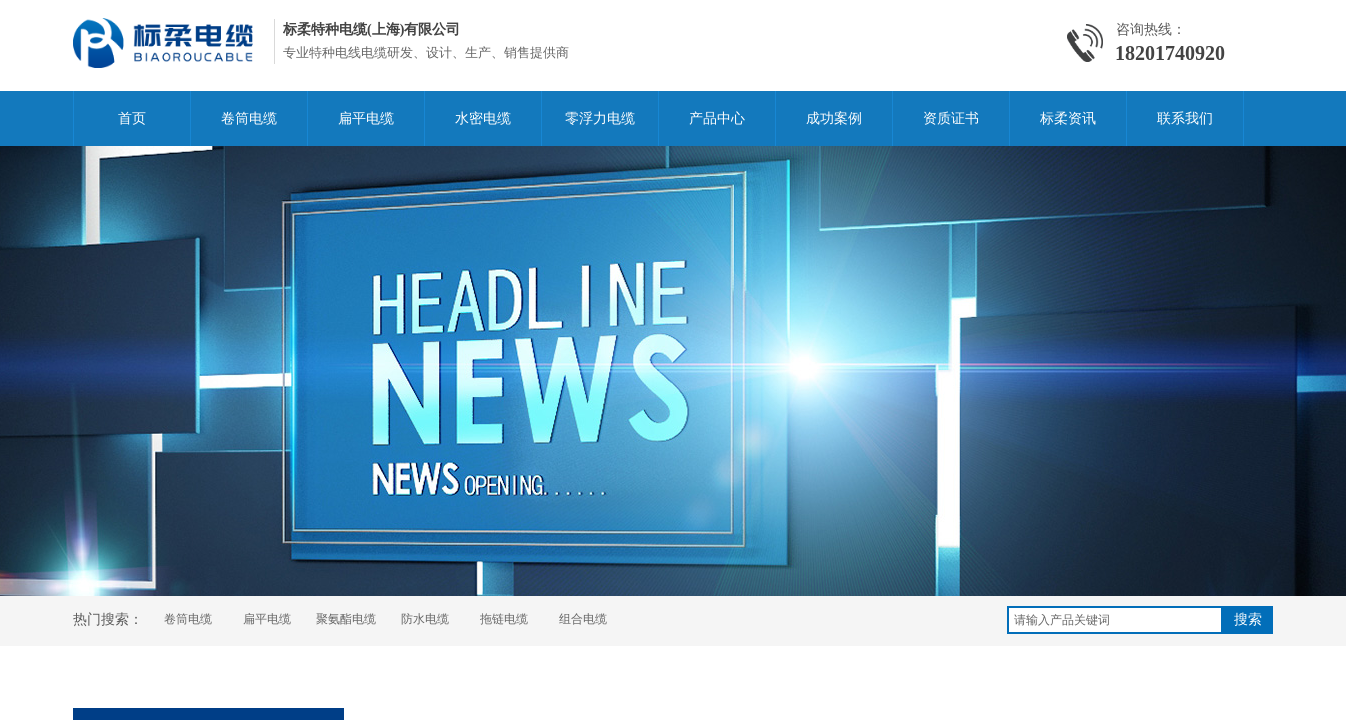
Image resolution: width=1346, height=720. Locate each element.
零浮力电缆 (600, 118)
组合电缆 (583, 619)
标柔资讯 (1068, 118)
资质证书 (951, 118)
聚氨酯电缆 (346, 619)
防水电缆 (425, 619)
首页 (132, 118)
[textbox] (1115, 620)
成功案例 (834, 118)
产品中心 (717, 118)
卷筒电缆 (249, 118)
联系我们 (1185, 118)
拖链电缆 (504, 619)
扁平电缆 (366, 118)
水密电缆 (483, 118)
